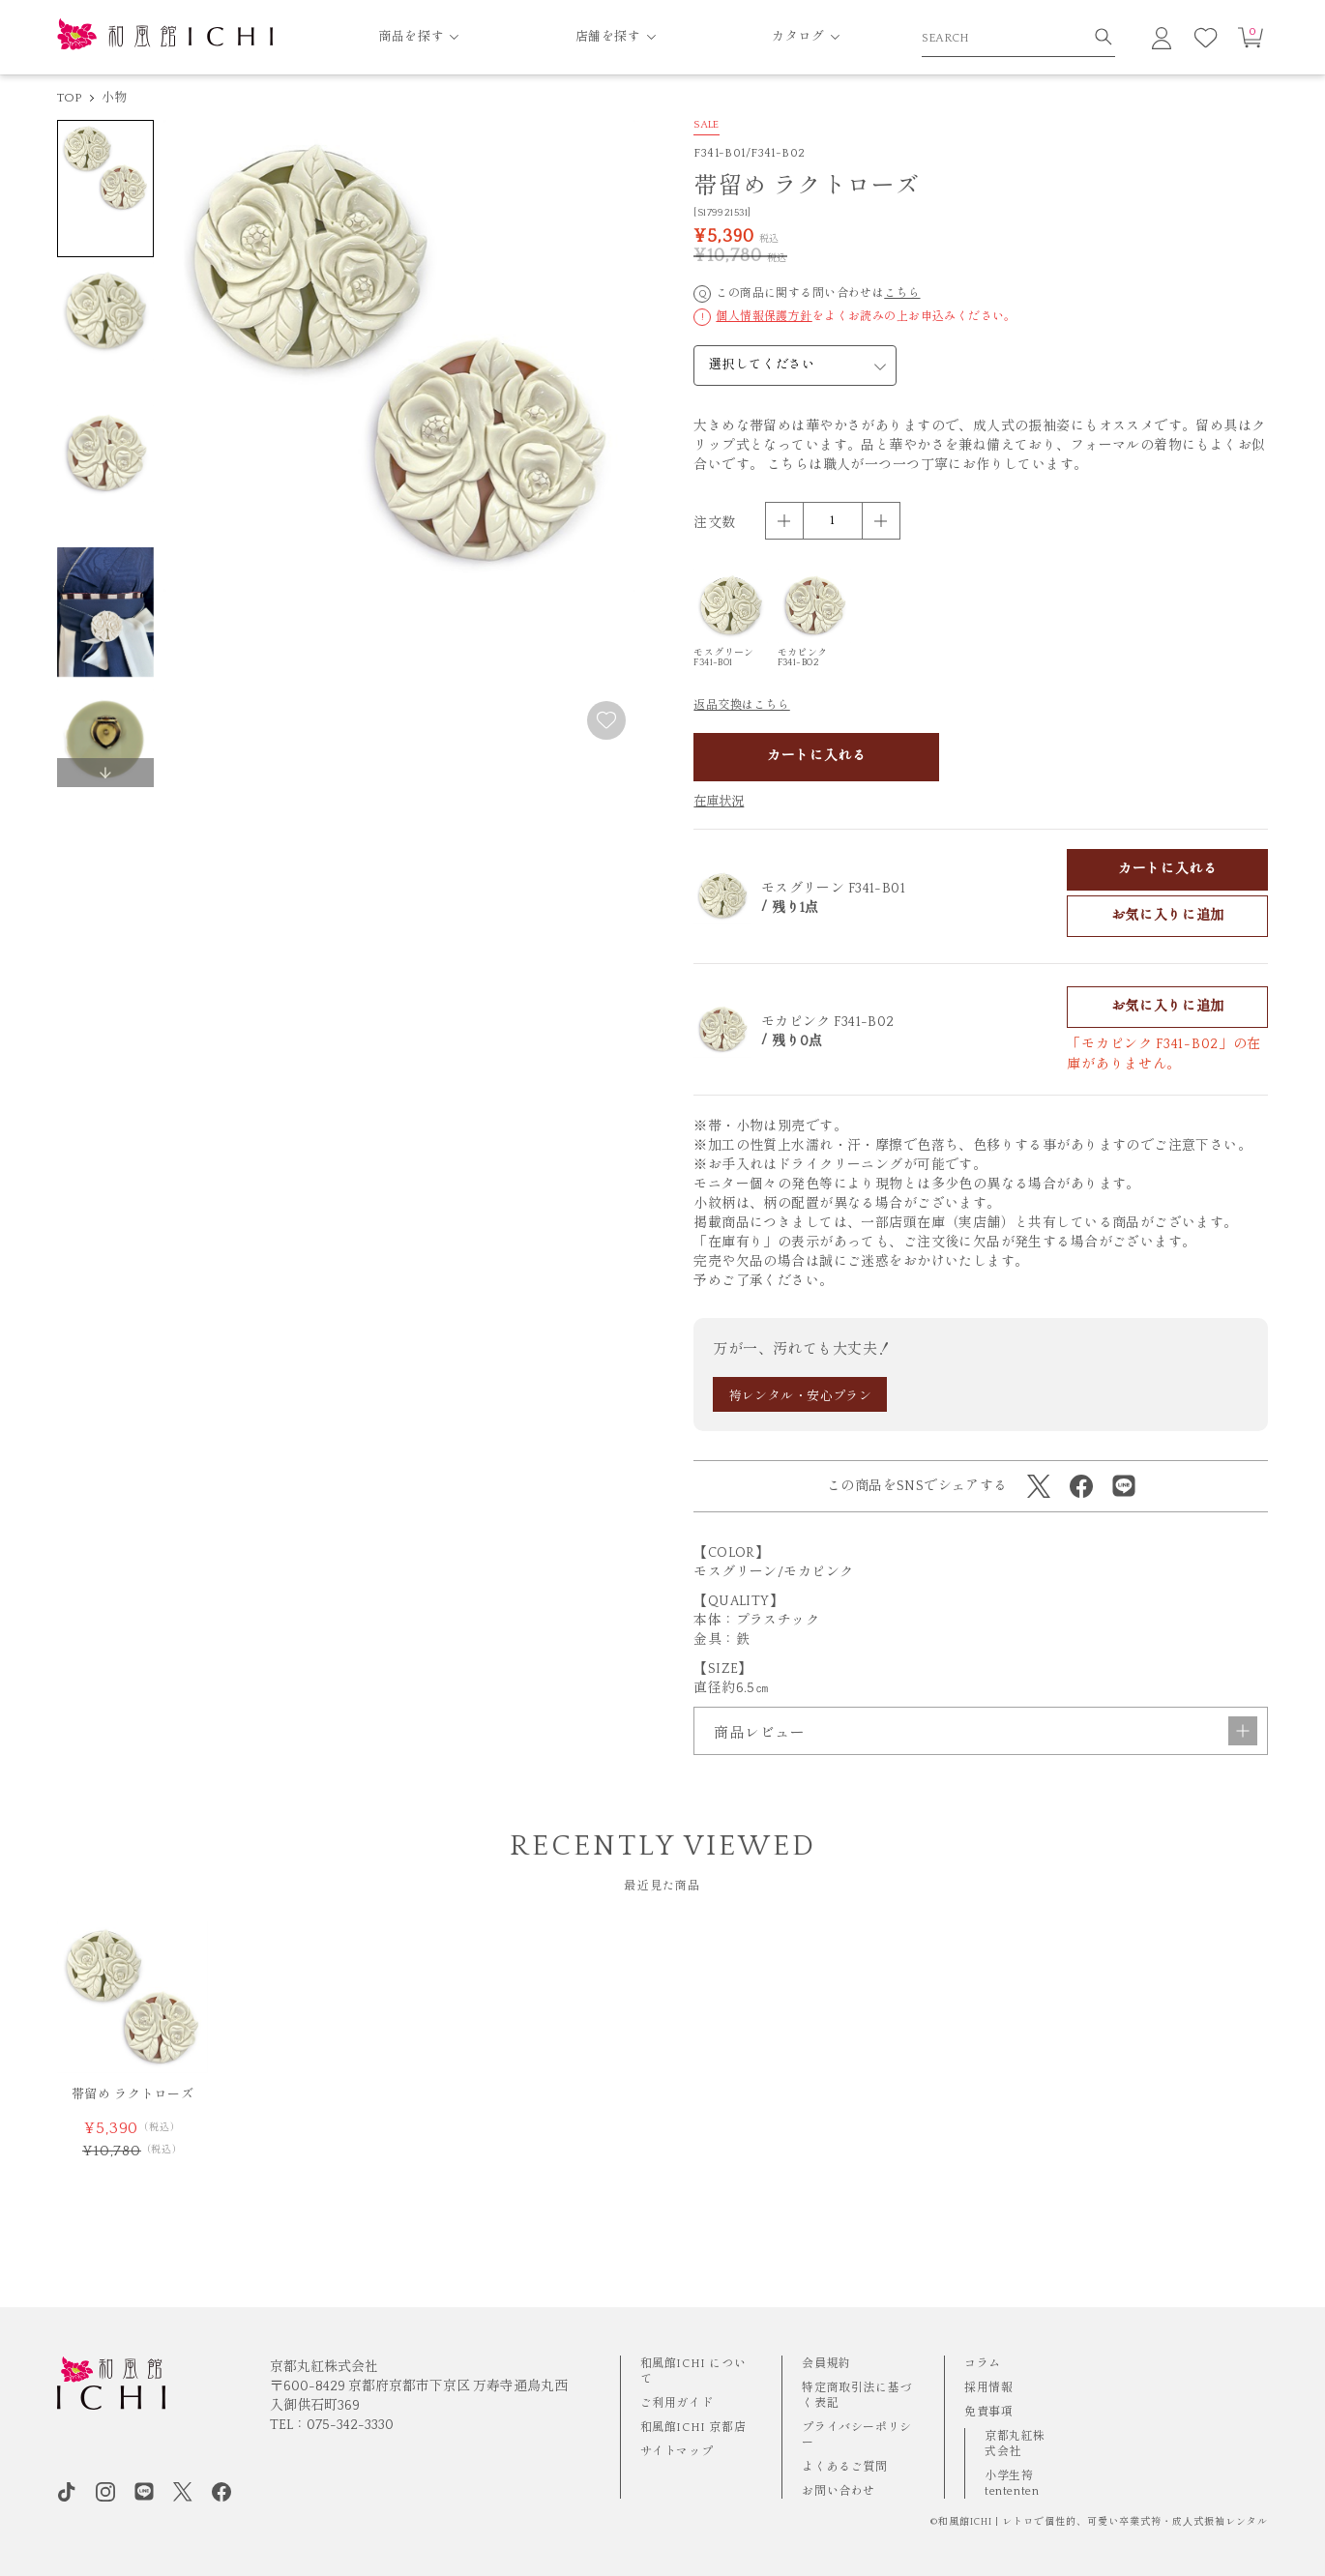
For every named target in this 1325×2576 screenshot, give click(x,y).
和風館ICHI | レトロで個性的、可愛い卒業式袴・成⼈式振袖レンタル (1103, 2522)
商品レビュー (985, 1783)
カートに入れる (817, 756)
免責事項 (988, 2412)
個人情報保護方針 (763, 316)
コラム (982, 2363)
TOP (69, 97)
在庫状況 (718, 801)
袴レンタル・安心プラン (800, 1396)
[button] (105, 772)
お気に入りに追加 (1168, 915)
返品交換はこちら (741, 705)
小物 (115, 97)
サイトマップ (677, 2451)
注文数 (714, 523)
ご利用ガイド (677, 2403)
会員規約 (826, 2363)
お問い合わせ (838, 2491)
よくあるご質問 (844, 2467)
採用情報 (988, 2388)
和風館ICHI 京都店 (693, 2427)
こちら (902, 293)
